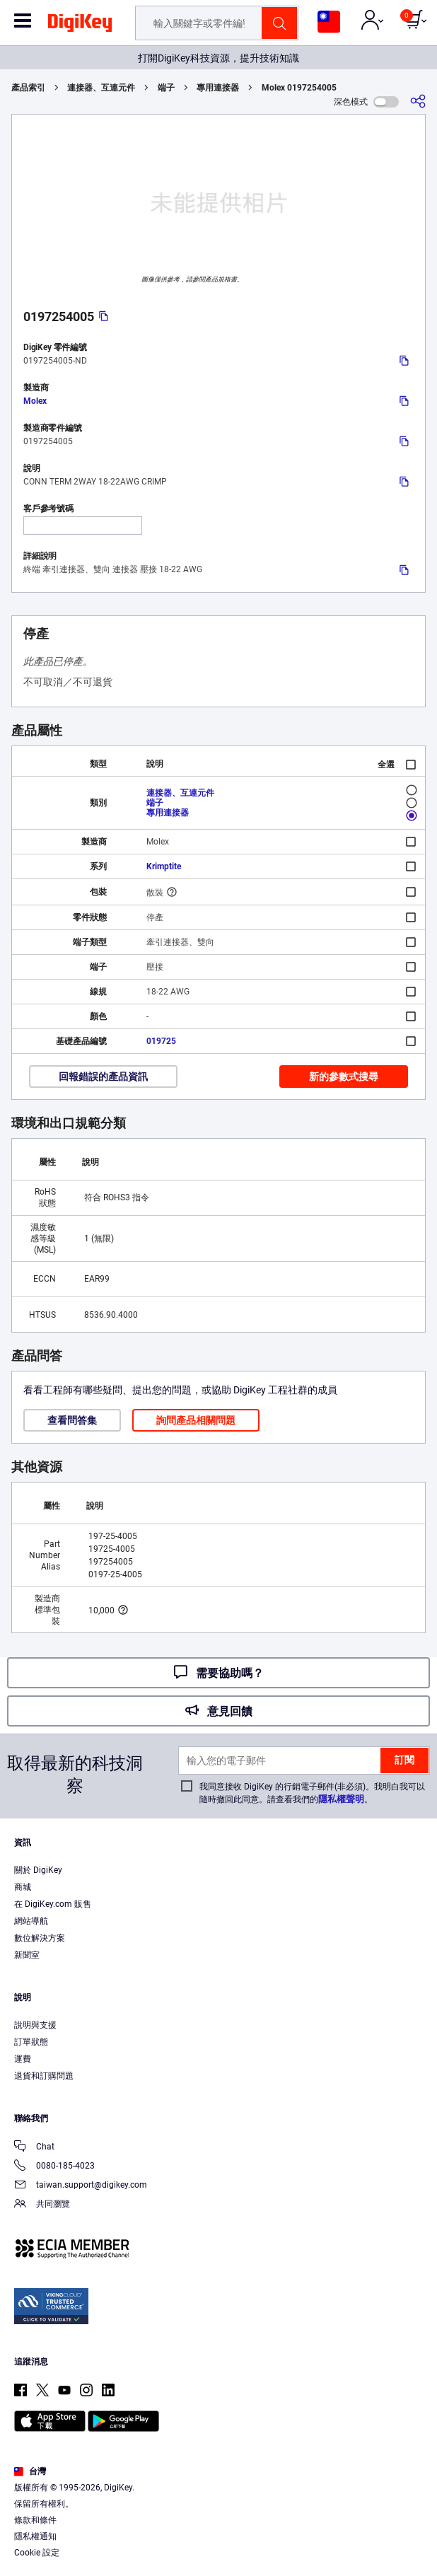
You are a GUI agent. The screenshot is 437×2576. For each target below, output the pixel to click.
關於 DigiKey (38, 1870)
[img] (80, 25)
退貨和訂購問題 (44, 2076)
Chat (34, 2147)
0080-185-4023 (54, 2167)
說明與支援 (35, 2025)
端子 (166, 88)
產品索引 (28, 88)
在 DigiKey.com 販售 (52, 1904)
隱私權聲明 (341, 1799)
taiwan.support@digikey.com (80, 2186)
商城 (22, 1887)
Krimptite (163, 866)
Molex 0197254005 (299, 88)
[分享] (418, 101)
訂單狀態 (31, 2042)
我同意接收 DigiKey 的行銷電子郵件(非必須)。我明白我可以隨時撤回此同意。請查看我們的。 (312, 1793)
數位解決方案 (39, 1938)
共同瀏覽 (42, 2205)
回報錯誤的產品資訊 (103, 1076)
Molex (35, 401)
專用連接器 (218, 88)
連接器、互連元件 (101, 88)
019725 (161, 1041)
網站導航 (31, 1921)
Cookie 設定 (36, 2553)
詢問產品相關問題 (195, 1420)
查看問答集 (72, 1420)
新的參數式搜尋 (343, 1076)
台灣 (30, 2471)
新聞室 (27, 1955)
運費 (22, 2059)
